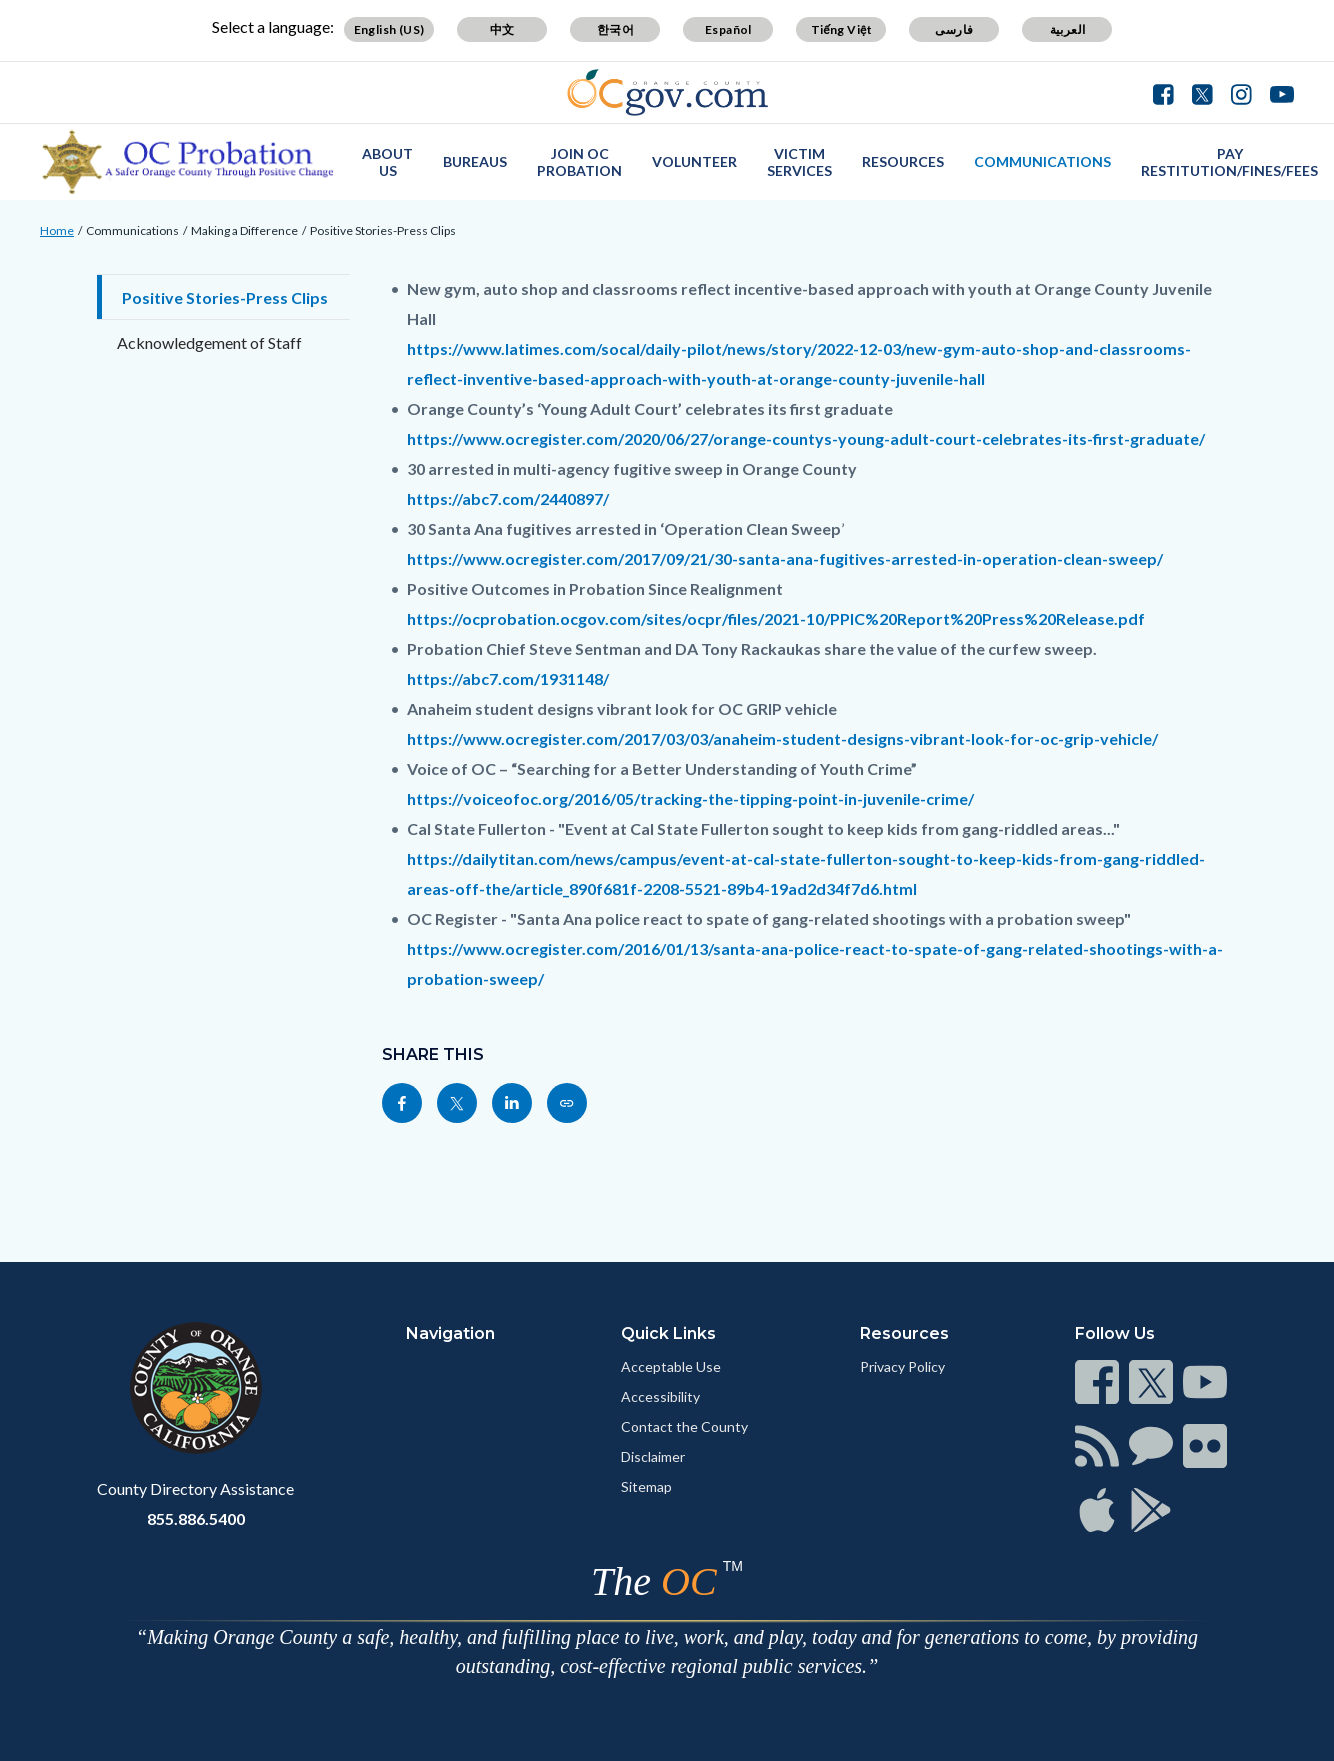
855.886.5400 (196, 1518)
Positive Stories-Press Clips (383, 230)
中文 (502, 29)
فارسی (954, 29)
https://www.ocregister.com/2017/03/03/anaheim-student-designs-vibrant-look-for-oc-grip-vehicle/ (782, 738)
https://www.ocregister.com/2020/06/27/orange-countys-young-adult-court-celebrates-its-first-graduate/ (806, 438)
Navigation (450, 1333)
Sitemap (646, 1486)
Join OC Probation (579, 162)
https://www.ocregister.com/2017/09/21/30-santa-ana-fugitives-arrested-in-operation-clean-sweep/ (785, 558)
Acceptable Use (671, 1366)
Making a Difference (244, 230)
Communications (1042, 161)
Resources (903, 161)
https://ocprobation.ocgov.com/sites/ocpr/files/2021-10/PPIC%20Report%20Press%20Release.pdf (776, 618)
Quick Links (668, 1333)
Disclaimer (653, 1456)
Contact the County (684, 1426)
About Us (387, 162)
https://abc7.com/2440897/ (508, 498)
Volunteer (694, 161)
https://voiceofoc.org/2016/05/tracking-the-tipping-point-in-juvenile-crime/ (690, 798)
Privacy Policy (902, 1366)
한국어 (615, 29)
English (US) (389, 29)
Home (57, 230)
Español (728, 29)
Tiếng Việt (842, 29)
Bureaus (475, 161)
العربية (1068, 29)
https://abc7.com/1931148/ (508, 678)
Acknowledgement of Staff (209, 342)
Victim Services (799, 162)
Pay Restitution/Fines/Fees (1229, 162)
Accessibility (660, 1396)
